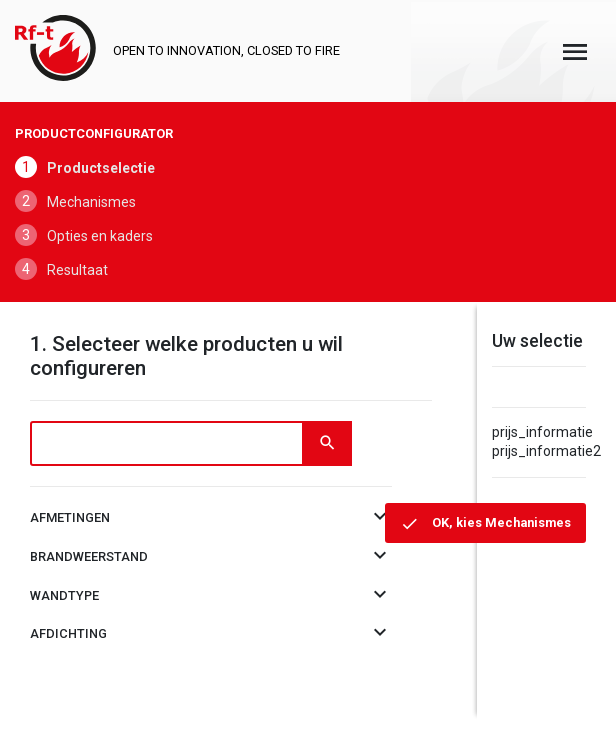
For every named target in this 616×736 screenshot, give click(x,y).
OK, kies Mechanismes (500, 522)
